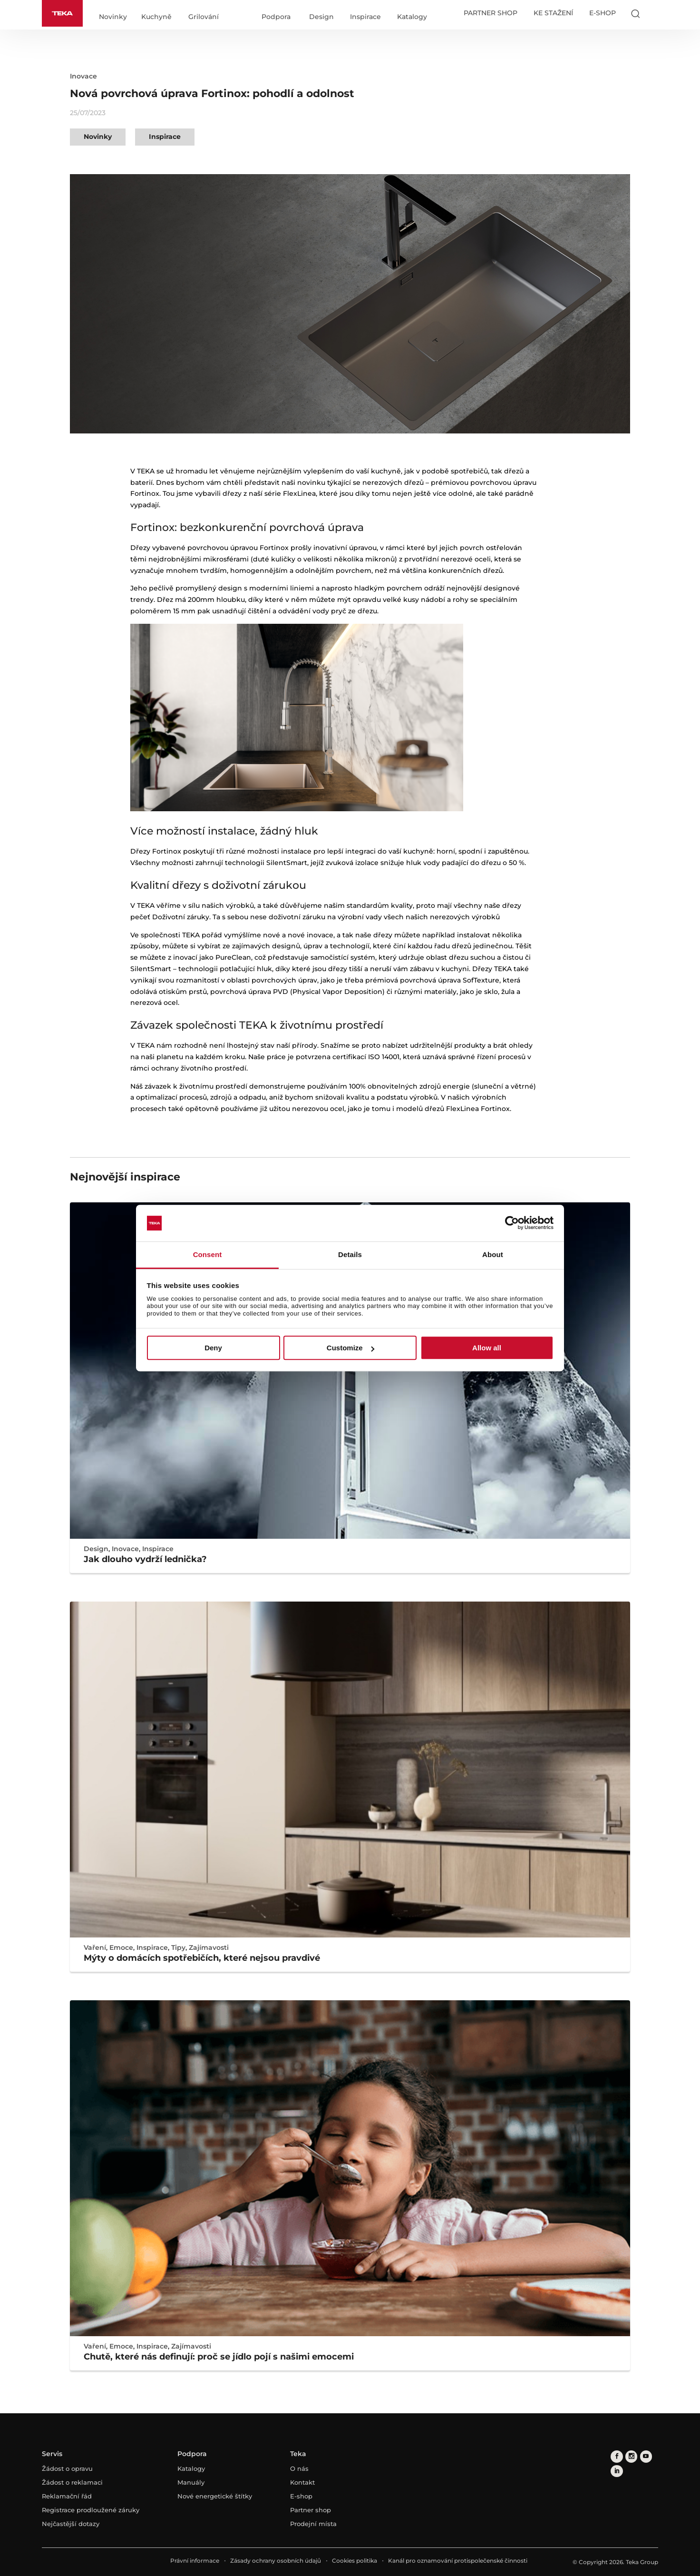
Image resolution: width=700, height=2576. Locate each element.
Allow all (486, 1348)
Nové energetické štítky (214, 2496)
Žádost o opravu (67, 2468)
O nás (299, 2468)
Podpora (276, 17)
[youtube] (645, 2456)
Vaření (95, 1947)
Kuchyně (156, 17)
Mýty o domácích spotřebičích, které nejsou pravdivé (202, 1958)
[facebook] (616, 2456)
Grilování (203, 17)
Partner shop (310, 2510)
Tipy (178, 1947)
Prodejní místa (313, 2523)
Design (321, 17)
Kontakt (302, 2482)
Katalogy (412, 17)
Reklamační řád (67, 2496)
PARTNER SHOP (490, 13)
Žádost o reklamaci (72, 2482)
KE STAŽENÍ (553, 13)
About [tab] (492, 1254)
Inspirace (365, 17)
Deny (213, 1348)
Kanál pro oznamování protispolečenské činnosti (457, 2560)
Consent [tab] (207, 1254)
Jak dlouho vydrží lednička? (145, 1559)
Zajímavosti (209, 1947)
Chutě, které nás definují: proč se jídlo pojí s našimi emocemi (219, 2356)
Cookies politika (354, 2560)
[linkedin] (616, 2471)
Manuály (190, 2482)
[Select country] (654, 13)
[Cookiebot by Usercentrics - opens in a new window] (512, 1223)
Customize (350, 1348)
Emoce (121, 1947)
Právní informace (194, 2560)
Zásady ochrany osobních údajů (275, 2560)
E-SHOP (602, 13)
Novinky (113, 17)
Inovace (83, 76)
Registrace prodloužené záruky (90, 2510)
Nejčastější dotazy (70, 2523)
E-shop (301, 2496)
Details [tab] (350, 1254)
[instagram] (631, 2456)
